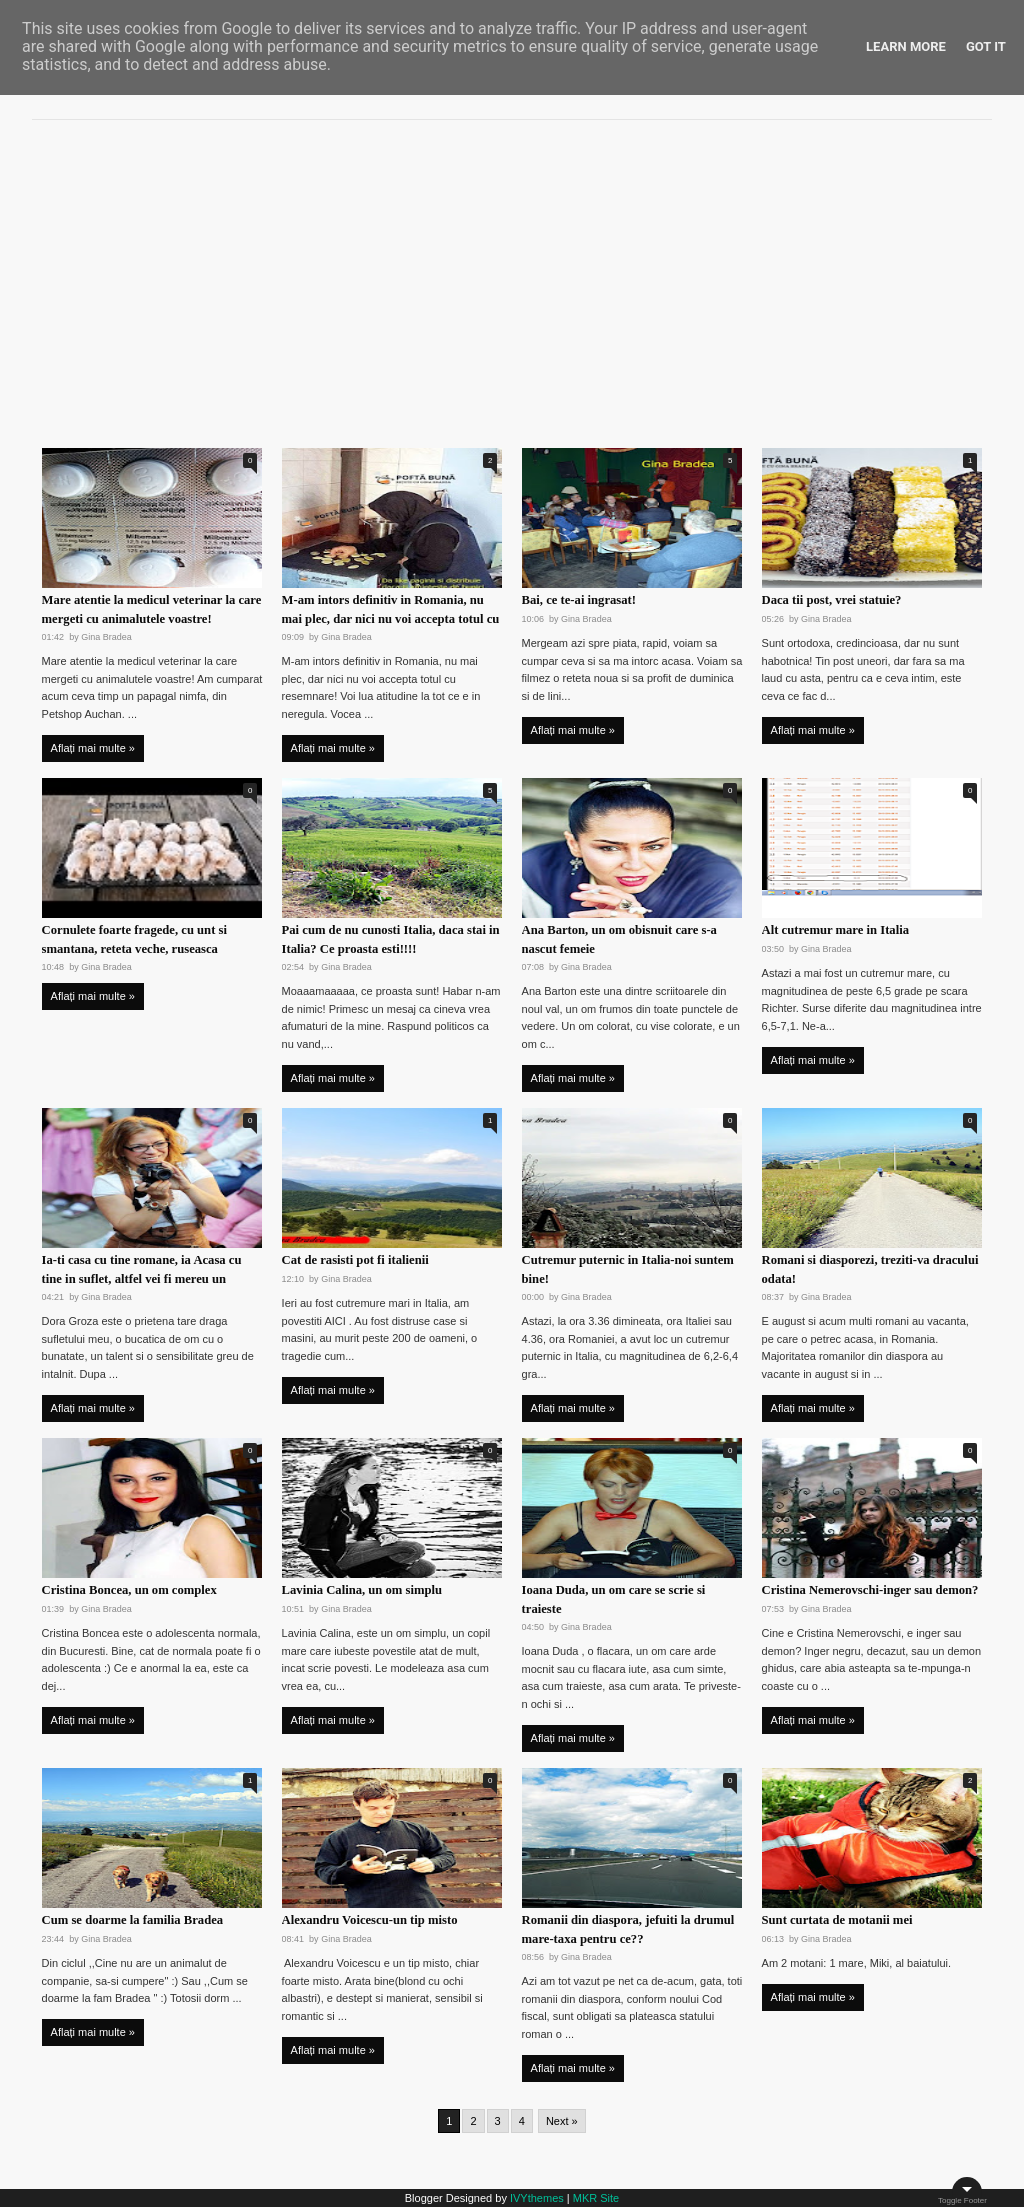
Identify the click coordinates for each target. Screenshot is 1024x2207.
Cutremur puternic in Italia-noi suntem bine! (628, 1269)
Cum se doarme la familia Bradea (133, 1920)
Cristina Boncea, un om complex (129, 1590)
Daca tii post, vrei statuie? (832, 600)
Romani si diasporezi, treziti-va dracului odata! (870, 1269)
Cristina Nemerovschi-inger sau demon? (870, 1590)
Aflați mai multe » (93, 748)
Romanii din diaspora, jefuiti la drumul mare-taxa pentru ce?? (628, 1929)
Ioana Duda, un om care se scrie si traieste (614, 1599)
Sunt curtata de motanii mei (837, 1920)
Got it (986, 46)
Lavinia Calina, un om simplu (362, 1590)
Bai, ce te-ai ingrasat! (579, 600)
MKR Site (596, 2198)
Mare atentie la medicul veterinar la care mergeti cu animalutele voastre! (152, 609)
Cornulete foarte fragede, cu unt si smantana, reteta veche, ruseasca (134, 939)
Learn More (906, 46)
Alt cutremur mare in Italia (835, 930)
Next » (562, 2121)
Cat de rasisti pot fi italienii (355, 1260)
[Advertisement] (512, 275)
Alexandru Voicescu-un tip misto (370, 1920)
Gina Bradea (106, 637)
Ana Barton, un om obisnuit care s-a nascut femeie (619, 939)
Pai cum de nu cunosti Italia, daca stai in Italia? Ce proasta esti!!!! (391, 939)
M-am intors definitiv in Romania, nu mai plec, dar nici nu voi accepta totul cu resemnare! (391, 619)
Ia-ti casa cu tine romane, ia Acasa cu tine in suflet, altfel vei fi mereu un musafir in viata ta (142, 1279)
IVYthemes (537, 2198)
